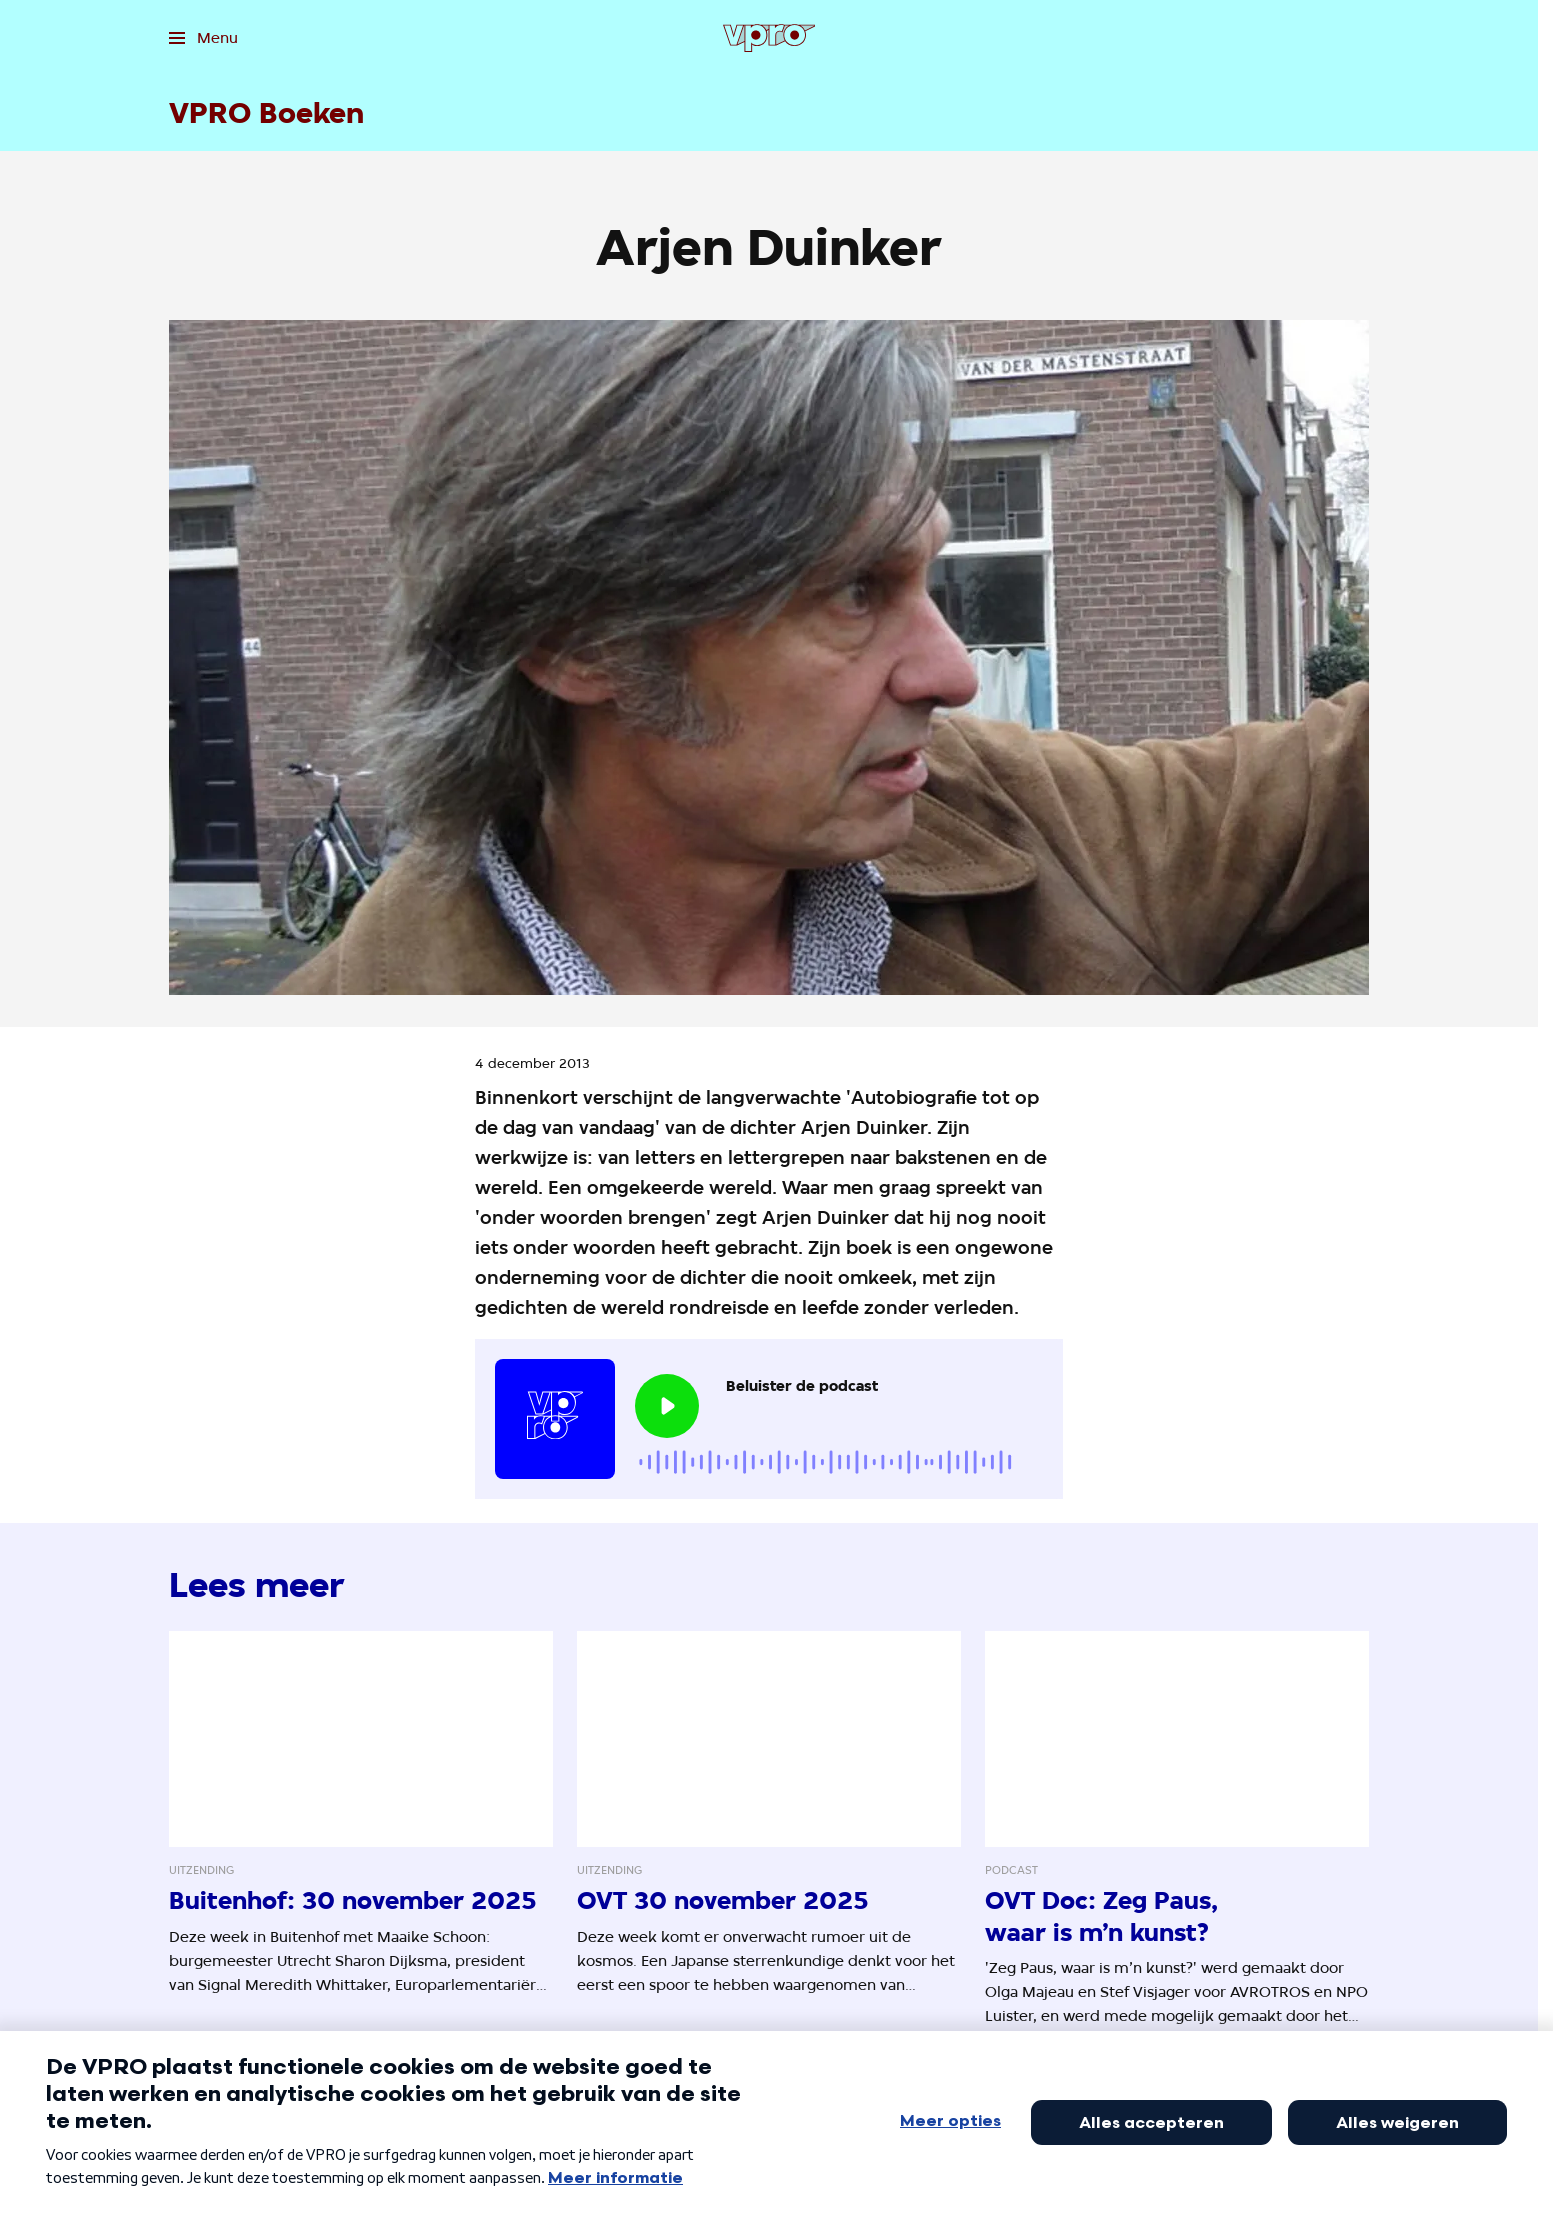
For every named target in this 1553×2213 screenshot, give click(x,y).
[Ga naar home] (769, 38)
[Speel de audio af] (667, 1406)
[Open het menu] (203, 38)
